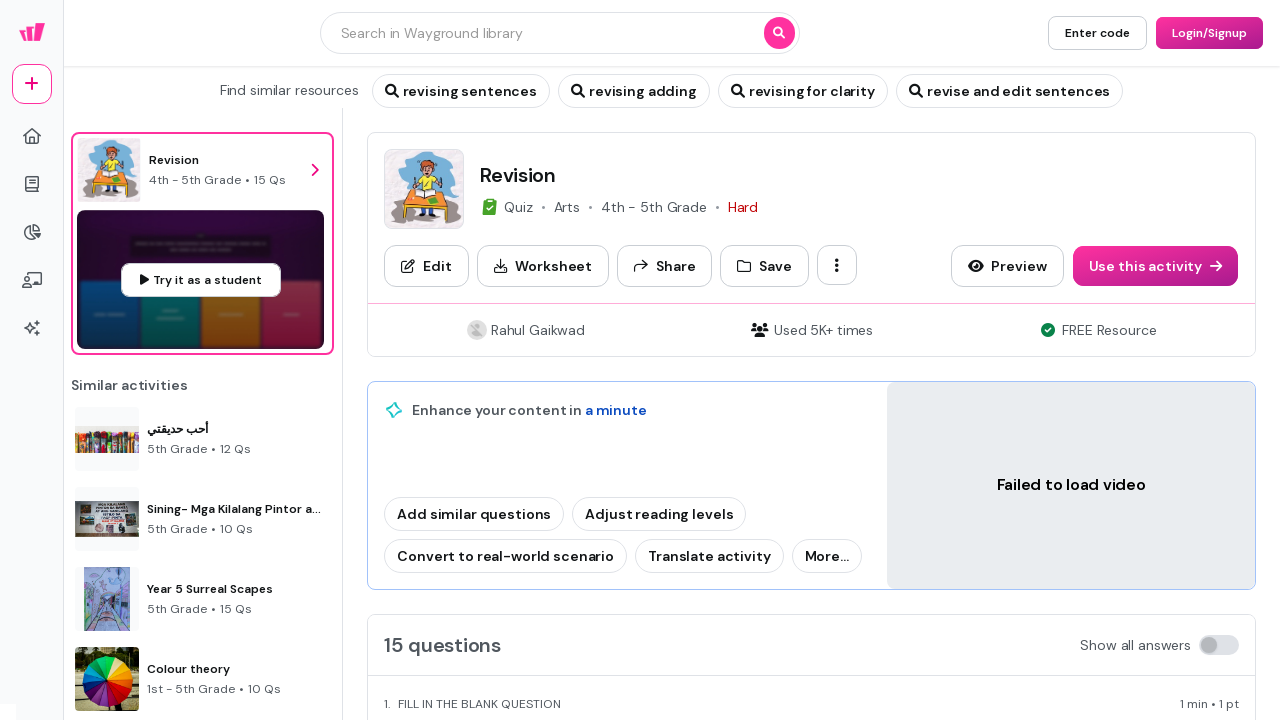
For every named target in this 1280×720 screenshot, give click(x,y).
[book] (32, 184)
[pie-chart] (32, 232)
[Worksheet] (543, 266)
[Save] (764, 266)
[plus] (32, 84)
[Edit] (426, 266)
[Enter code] (1097, 33)
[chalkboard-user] (32, 280)
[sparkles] (32, 328)
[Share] (664, 266)
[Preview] (1007, 266)
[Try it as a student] (201, 280)
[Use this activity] (1156, 266)
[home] (32, 136)
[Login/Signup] (1209, 33)
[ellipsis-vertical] (837, 265)
